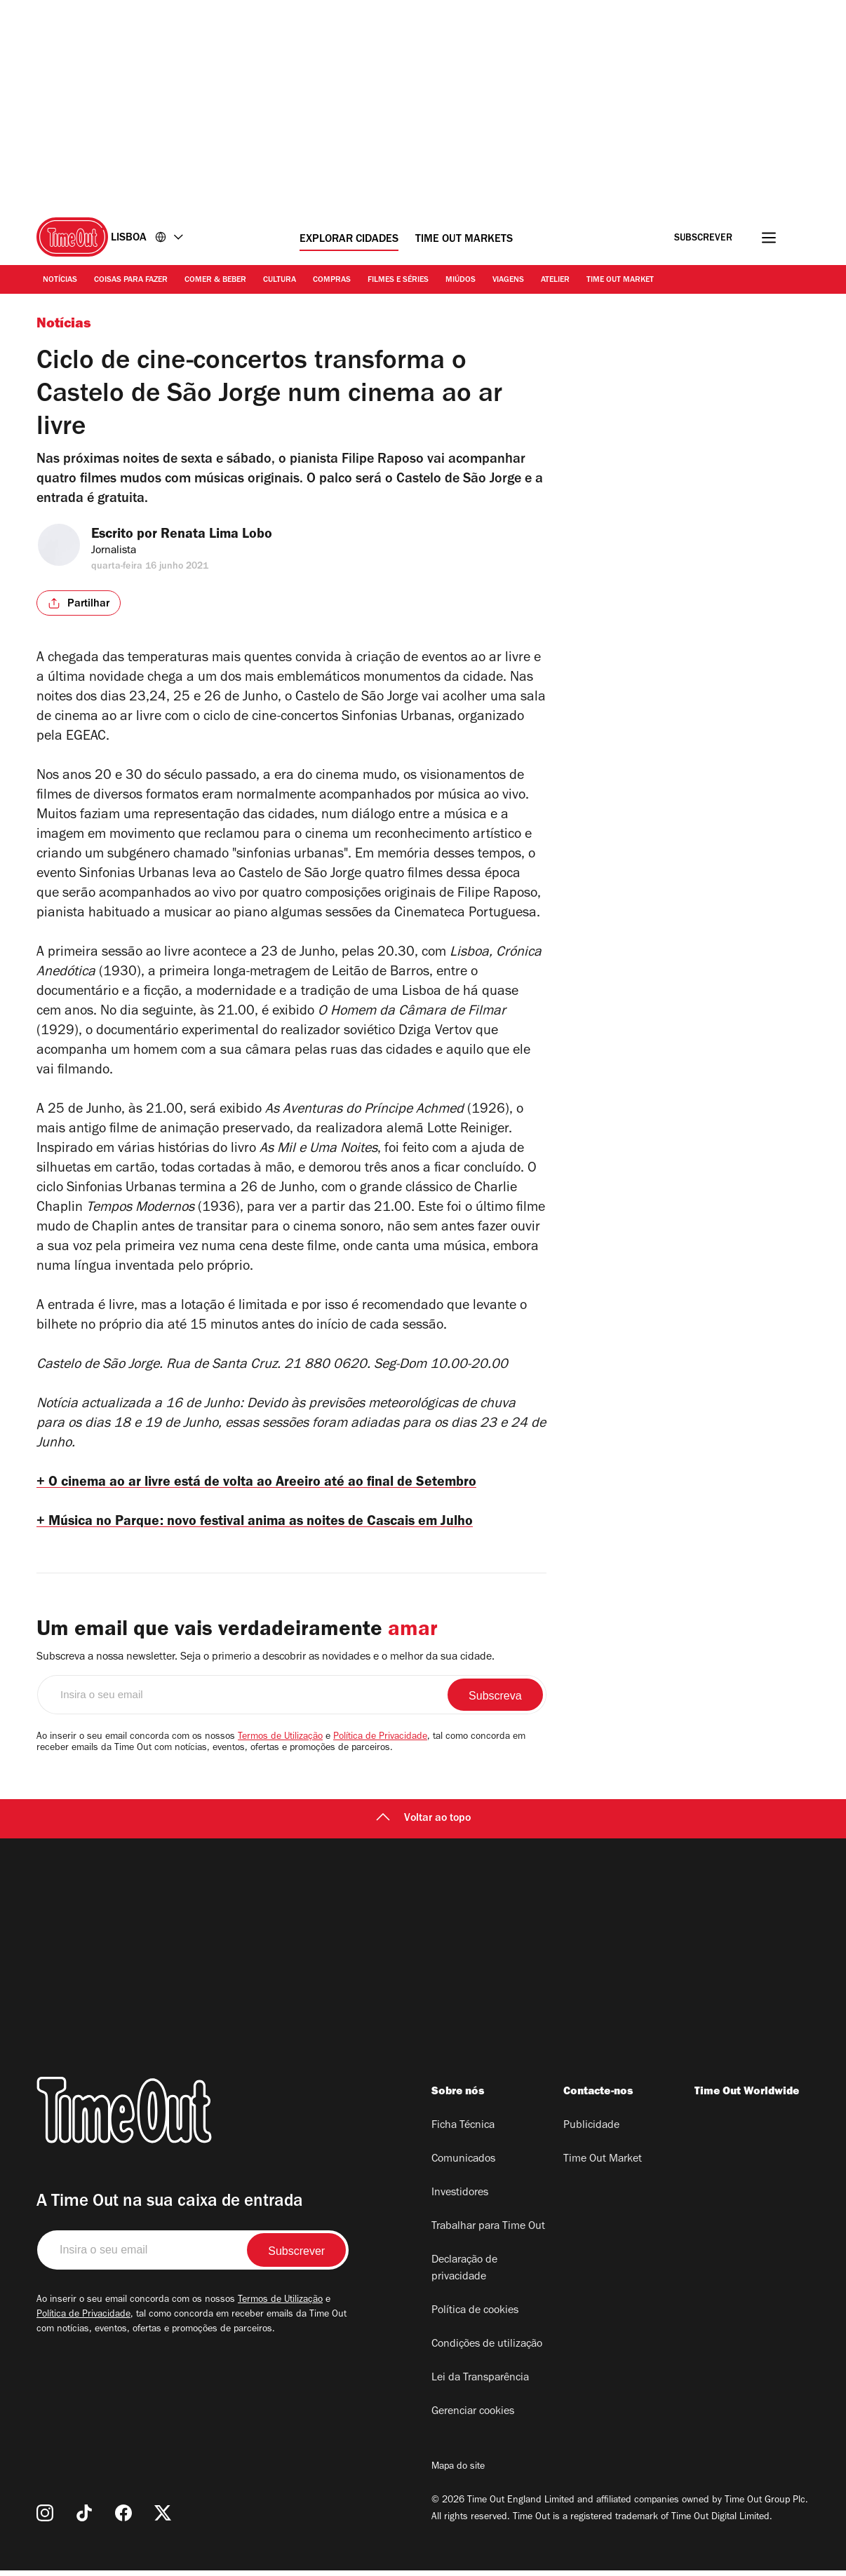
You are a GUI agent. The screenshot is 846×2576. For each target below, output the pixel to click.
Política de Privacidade (380, 1743)
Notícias (60, 280)
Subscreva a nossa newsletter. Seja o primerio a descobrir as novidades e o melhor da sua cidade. (265, 1663)
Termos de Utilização (280, 1743)
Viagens (508, 280)
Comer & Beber (215, 280)
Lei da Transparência (480, 2383)
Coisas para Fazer (131, 280)
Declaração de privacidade (464, 2274)
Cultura (279, 280)
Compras (332, 280)
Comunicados (463, 2165)
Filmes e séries (398, 280)
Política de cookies (474, 2316)
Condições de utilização (486, 2350)
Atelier (555, 280)
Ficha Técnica (463, 2131)
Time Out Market (620, 280)
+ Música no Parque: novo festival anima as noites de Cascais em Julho (275, 1525)
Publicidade (591, 2131)
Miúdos (460, 280)
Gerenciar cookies (472, 2417)
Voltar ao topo (423, 1824)
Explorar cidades (349, 239)
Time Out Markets (464, 239)
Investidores (459, 2198)
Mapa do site (458, 2473)
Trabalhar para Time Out (488, 2232)
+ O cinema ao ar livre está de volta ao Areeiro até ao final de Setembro (273, 1483)
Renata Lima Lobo (229, 535)
